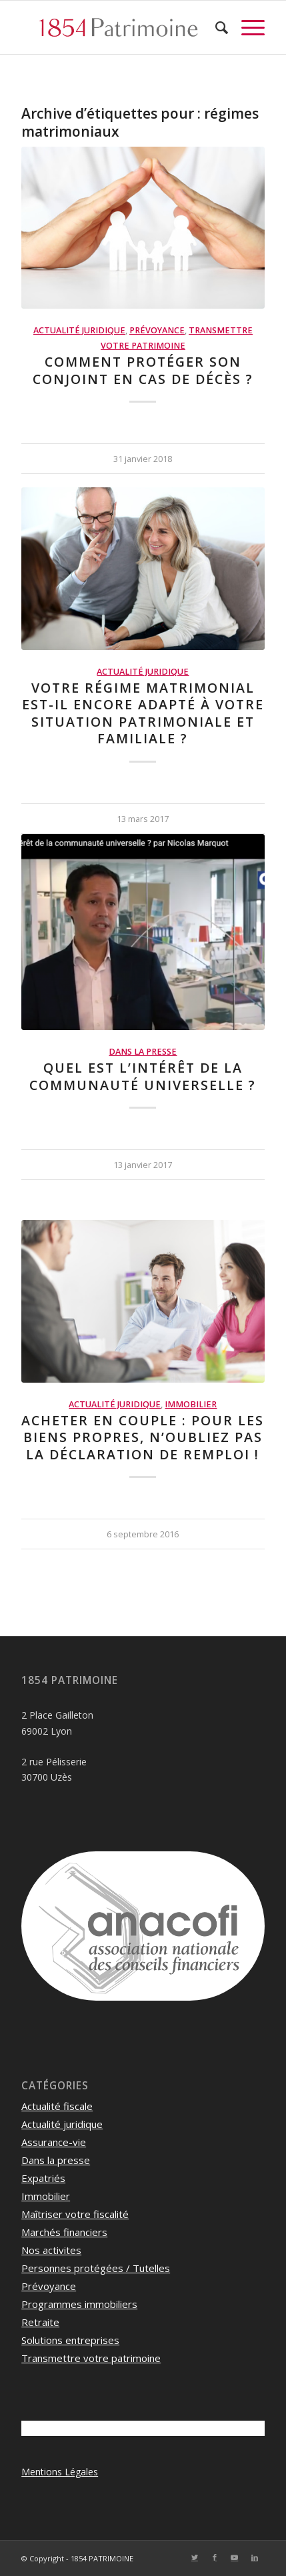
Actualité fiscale (57, 2106)
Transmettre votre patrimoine (91, 2358)
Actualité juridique (79, 330)
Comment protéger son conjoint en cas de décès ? (143, 370)
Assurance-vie (53, 2142)
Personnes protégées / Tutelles (95, 2268)
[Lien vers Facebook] (215, 2557)
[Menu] (246, 27)
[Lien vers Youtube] (235, 2557)
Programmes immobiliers (79, 2304)
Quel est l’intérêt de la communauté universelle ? (142, 1076)
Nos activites (51, 2250)
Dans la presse (143, 1051)
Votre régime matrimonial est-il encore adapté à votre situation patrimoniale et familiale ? (143, 713)
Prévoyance (157, 330)
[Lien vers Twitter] (195, 2557)
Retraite (40, 2322)
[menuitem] (215, 27)
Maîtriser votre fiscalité (75, 2214)
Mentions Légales (59, 2471)
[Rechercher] (215, 27)
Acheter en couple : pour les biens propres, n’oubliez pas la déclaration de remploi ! (142, 1437)
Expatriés (43, 2178)
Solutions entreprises (70, 2340)
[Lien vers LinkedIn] (255, 2557)
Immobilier (191, 1404)
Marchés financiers (64, 2232)
